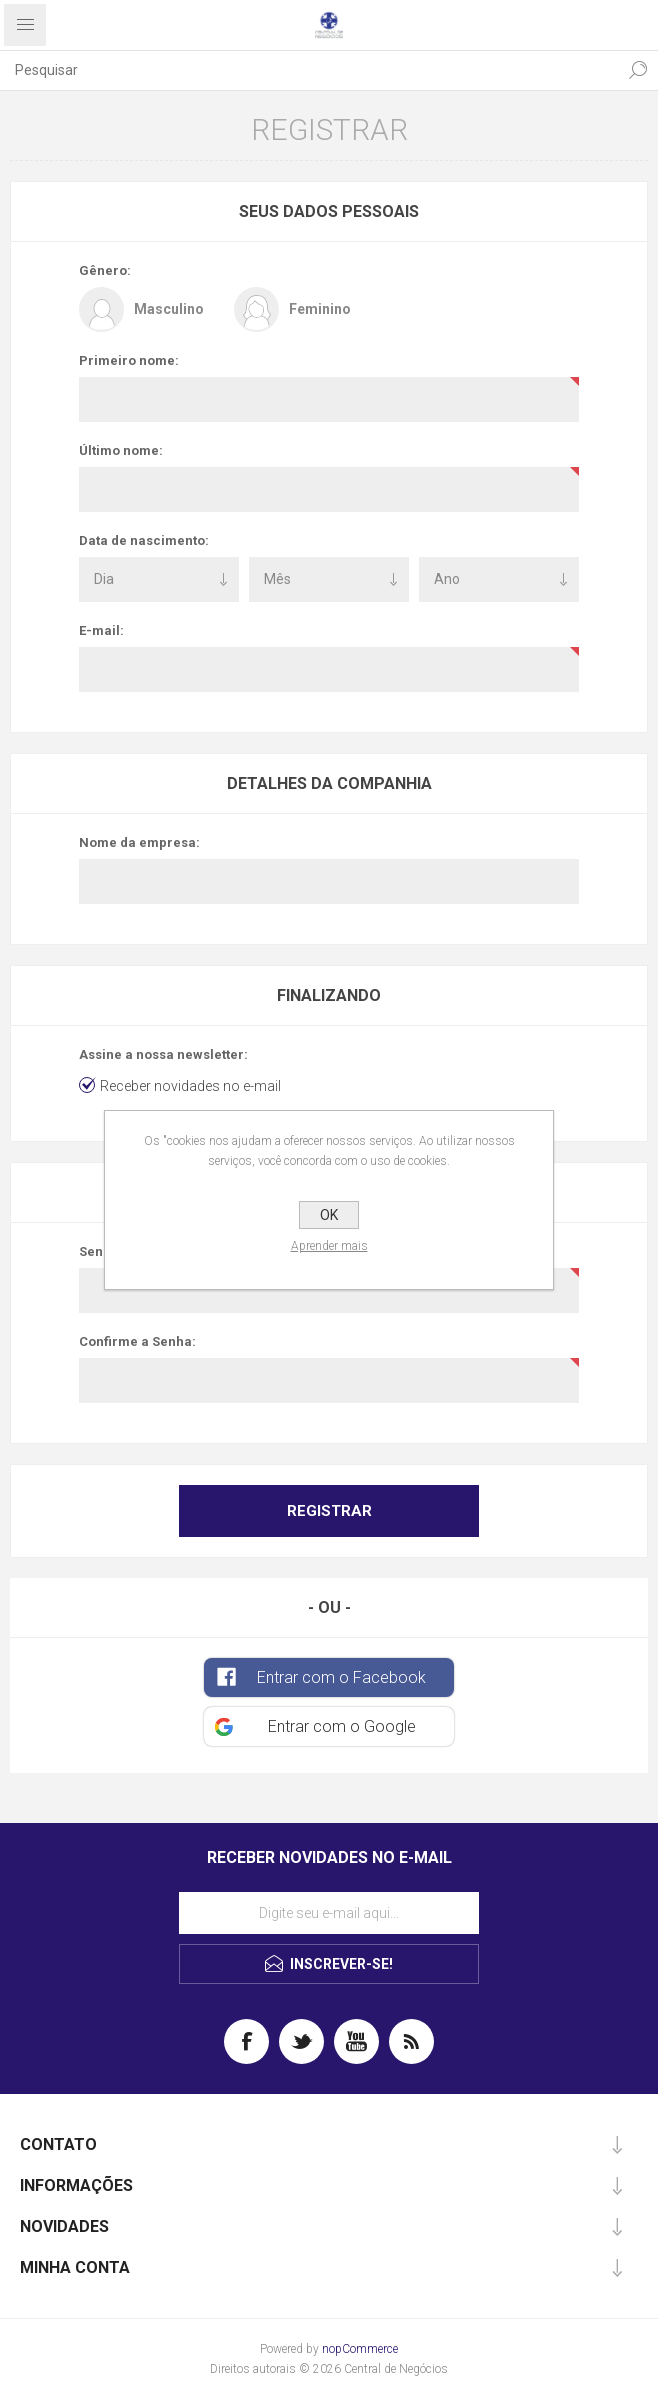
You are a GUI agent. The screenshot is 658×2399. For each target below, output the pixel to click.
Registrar (329, 1511)
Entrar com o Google (342, 1726)
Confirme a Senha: (137, 1341)
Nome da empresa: (139, 842)
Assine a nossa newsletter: (163, 1054)
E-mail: (101, 630)
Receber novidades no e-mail (190, 1086)
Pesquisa (638, 70)
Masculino (169, 309)
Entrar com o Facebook (341, 1677)
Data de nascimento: (144, 540)
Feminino (320, 309)
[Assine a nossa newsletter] (329, 1913)
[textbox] (309, 70)
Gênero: (105, 270)
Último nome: (121, 450)
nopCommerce (360, 2349)
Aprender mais (329, 1246)
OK (329, 1215)
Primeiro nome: (129, 360)
